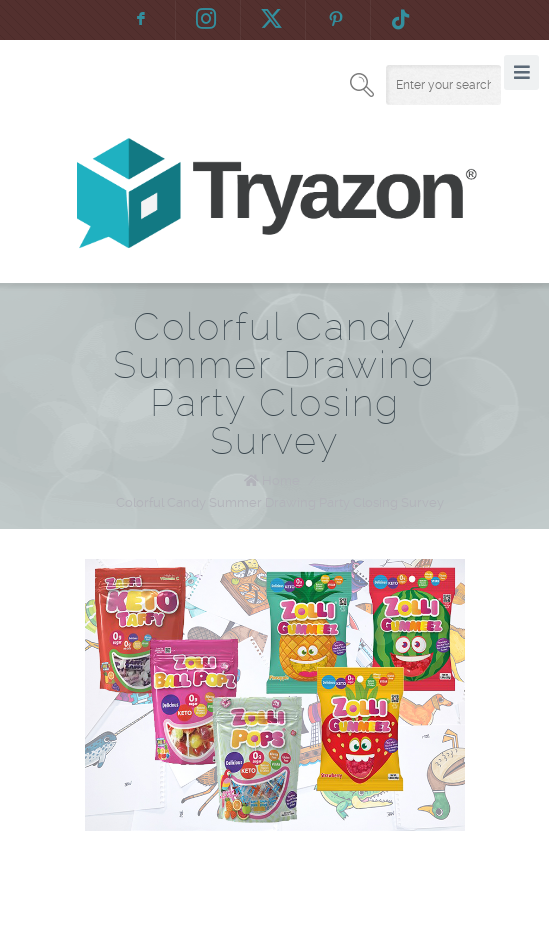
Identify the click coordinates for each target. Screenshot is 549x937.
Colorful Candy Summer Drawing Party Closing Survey (280, 502)
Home (281, 480)
